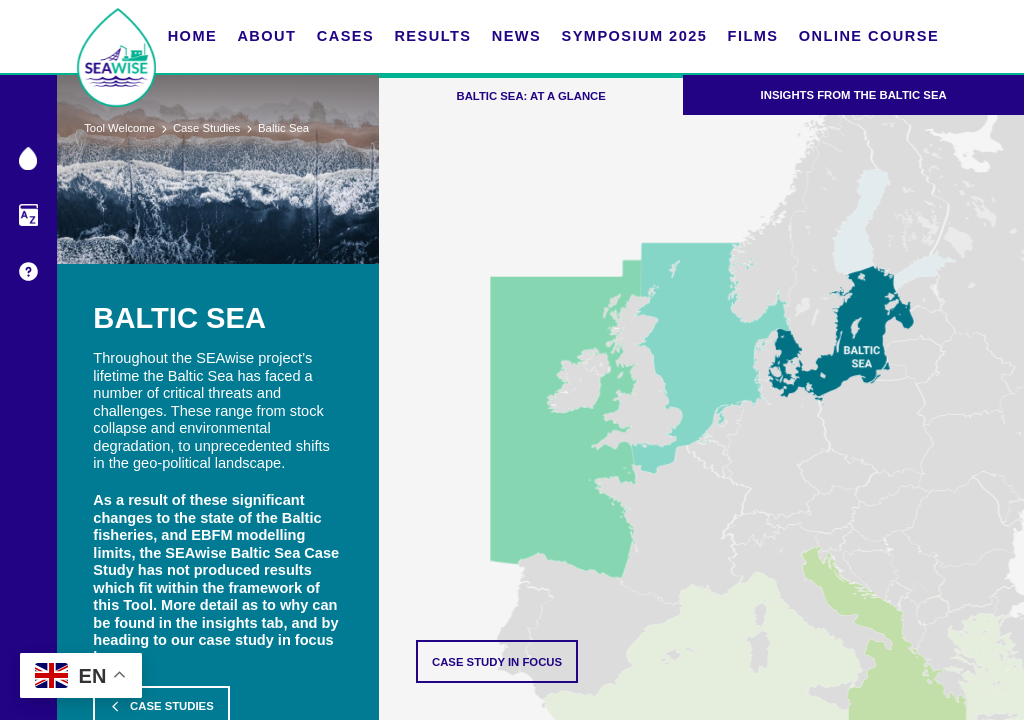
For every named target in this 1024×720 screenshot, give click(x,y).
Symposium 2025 (634, 36)
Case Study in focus (497, 662)
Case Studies (206, 128)
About (266, 36)
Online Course (869, 36)
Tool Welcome (119, 128)
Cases (345, 36)
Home (193, 36)
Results (432, 36)
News (517, 36)
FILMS (753, 36)
